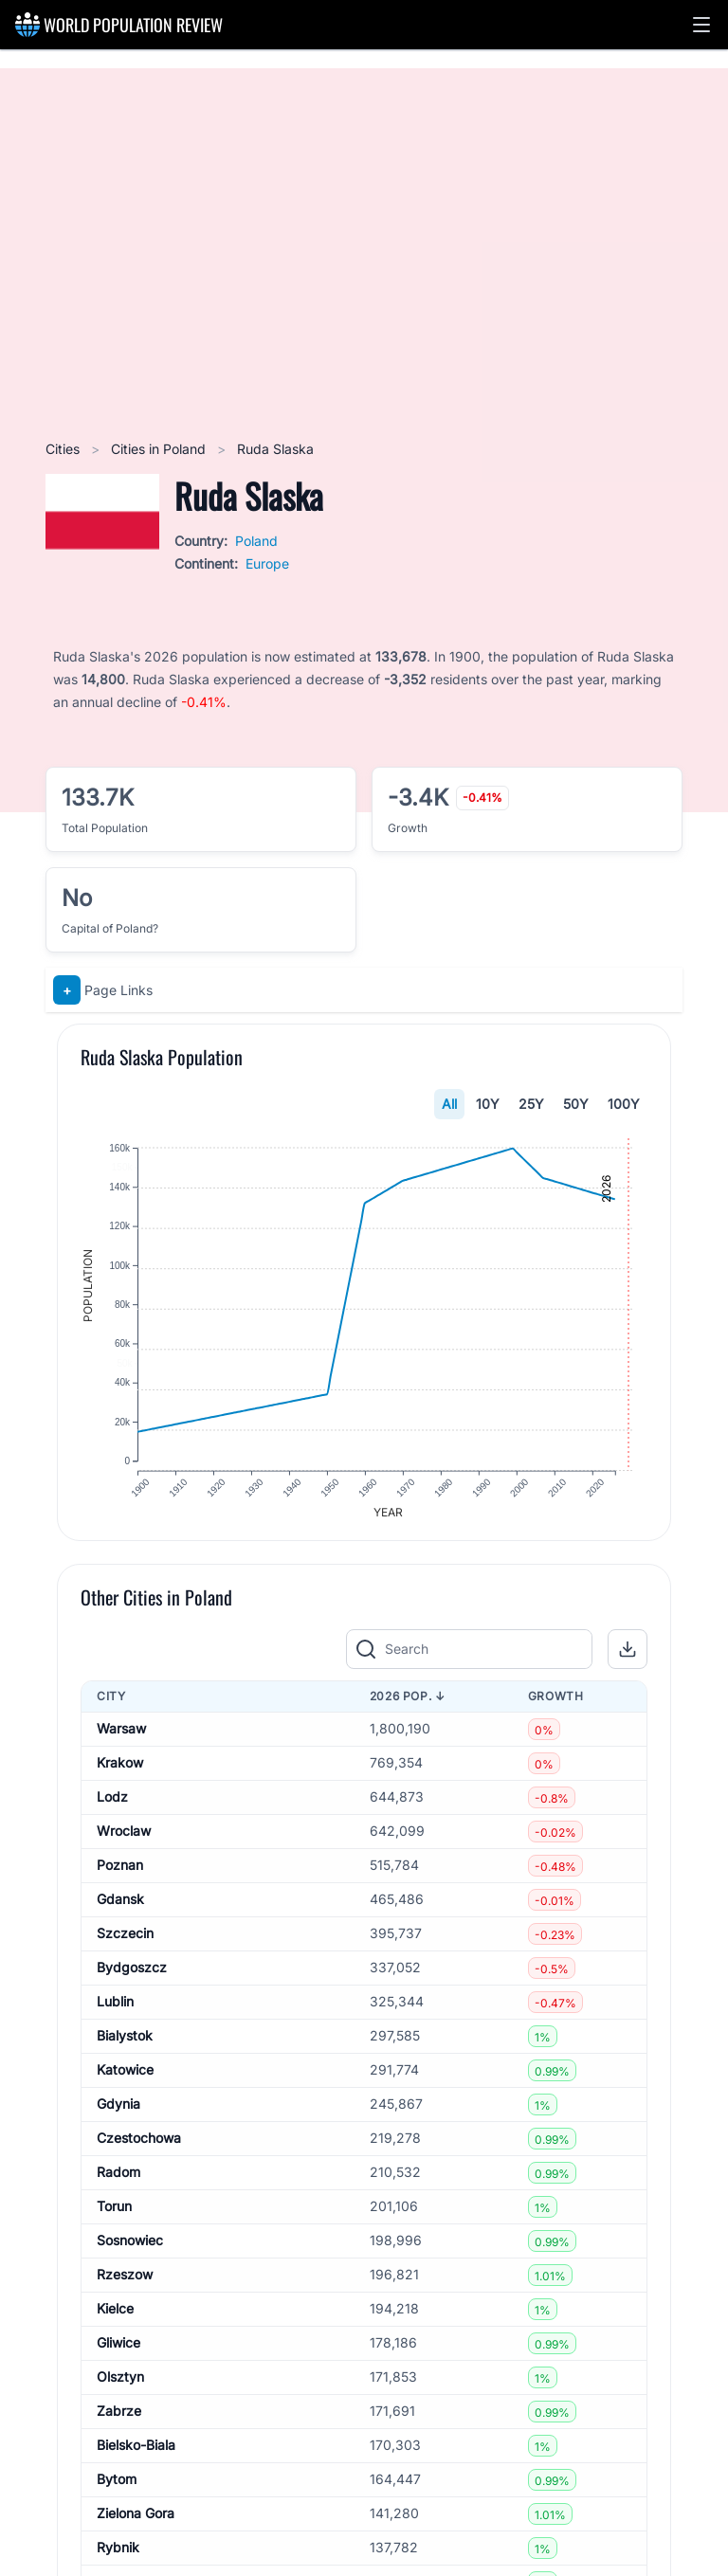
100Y (624, 1104)
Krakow (120, 1773)
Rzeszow (125, 2285)
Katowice (125, 2080)
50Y (576, 1104)
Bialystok (125, 2046)
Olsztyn (120, 2387)
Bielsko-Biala (136, 2455)
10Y (488, 1104)
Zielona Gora (135, 2523)
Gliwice (118, 2353)
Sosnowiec (130, 2250)
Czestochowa (139, 2148)
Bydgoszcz (132, 1977)
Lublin (115, 2012)
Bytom (116, 2489)
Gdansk (120, 1909)
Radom (118, 2182)
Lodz (112, 1807)
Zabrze (119, 2421)
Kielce (115, 2319)
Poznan (120, 1875)
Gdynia (118, 2114)
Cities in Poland (160, 449)
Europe (267, 563)
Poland (256, 541)
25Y (531, 1104)
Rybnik (118, 2557)
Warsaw (121, 1739)
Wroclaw (124, 1841)
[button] (701, 24)
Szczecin (125, 1943)
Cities (64, 449)
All (449, 1104)
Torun (114, 2216)
